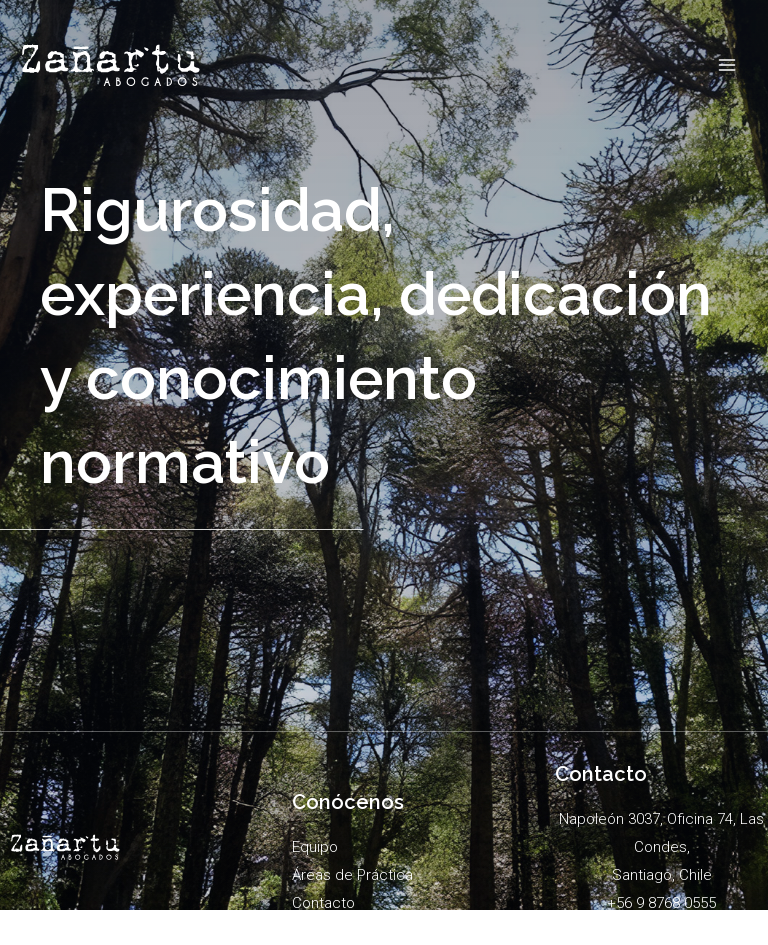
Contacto (323, 903)
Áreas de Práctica (352, 875)
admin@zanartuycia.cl (662, 930)
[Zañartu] (111, 64)
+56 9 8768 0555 (661, 903)
